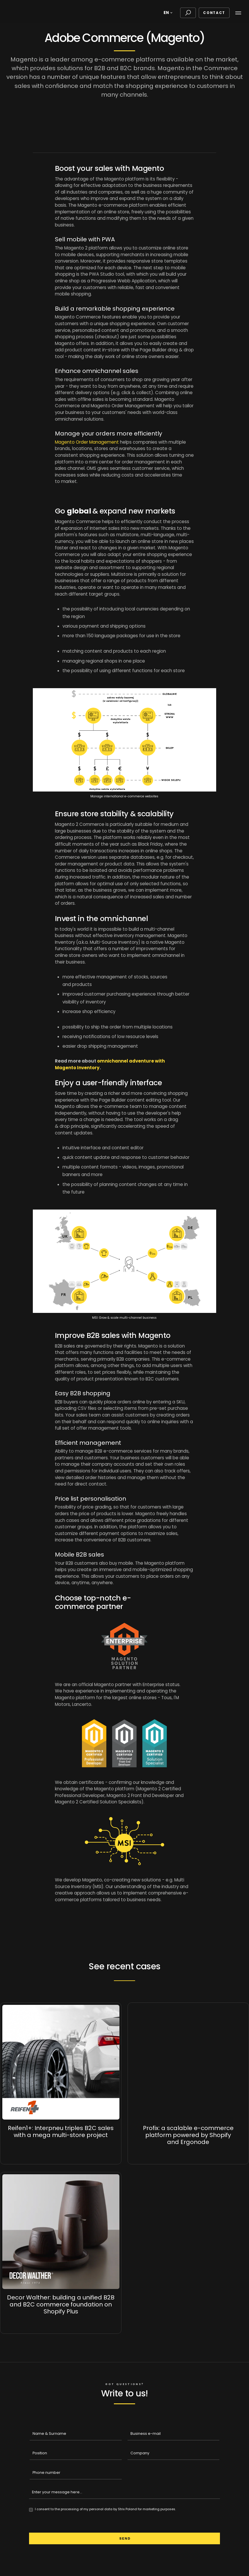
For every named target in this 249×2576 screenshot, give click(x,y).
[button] (169, 12)
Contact (214, 12)
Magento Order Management (87, 442)
